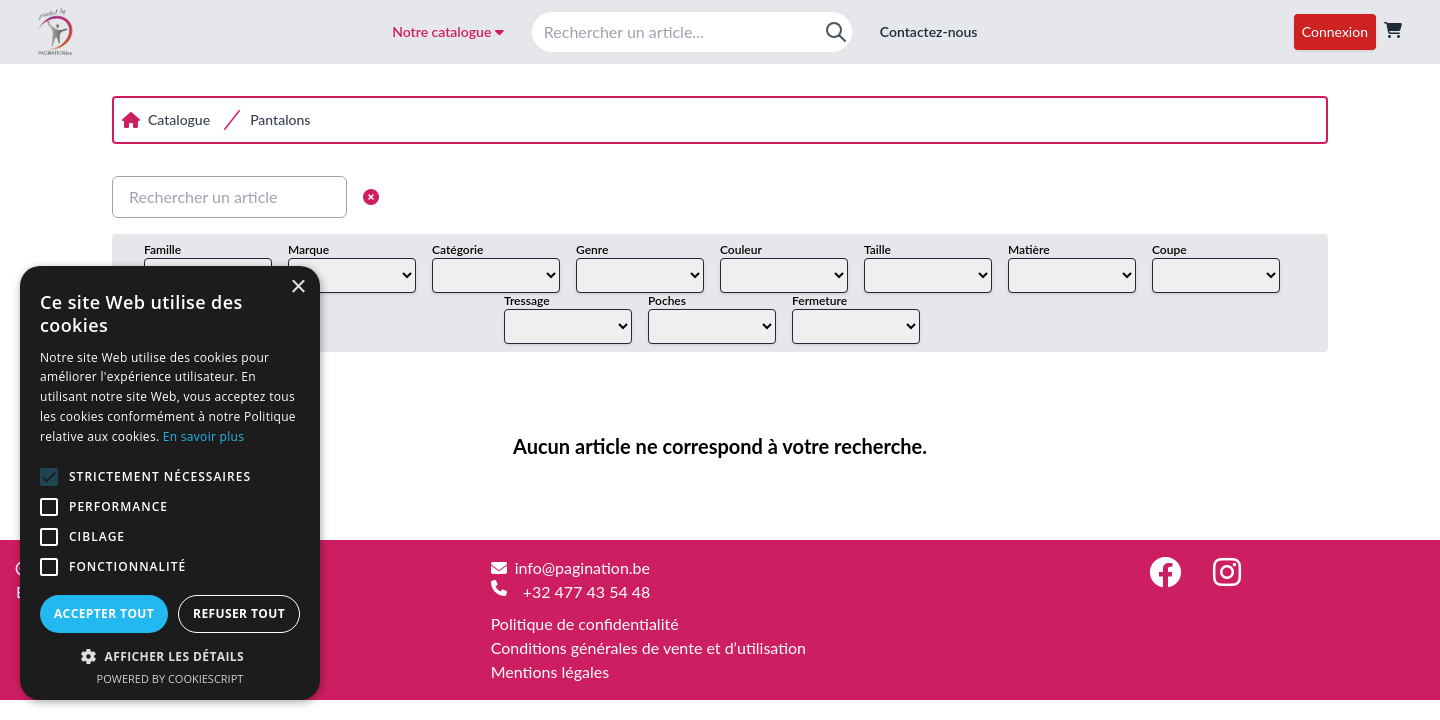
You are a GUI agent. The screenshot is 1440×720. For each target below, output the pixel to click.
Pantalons (280, 119)
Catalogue (179, 119)
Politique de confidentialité (585, 623)
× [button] (297, 287)
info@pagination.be (582, 567)
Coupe (1169, 249)
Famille (162, 249)
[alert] (170, 483)
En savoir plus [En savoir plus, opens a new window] (203, 436)
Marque (308, 249)
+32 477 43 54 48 (587, 591)
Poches (667, 300)
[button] (170, 656)
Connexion (1335, 31)
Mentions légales (550, 671)
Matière (1029, 249)
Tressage (527, 300)
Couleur (741, 249)
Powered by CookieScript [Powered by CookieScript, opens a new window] (170, 678)
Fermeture (819, 300)
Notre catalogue (448, 31)
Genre (592, 249)
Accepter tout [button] (104, 613)
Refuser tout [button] (239, 613)
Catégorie (457, 249)
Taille (877, 249)
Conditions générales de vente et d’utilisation (648, 647)
